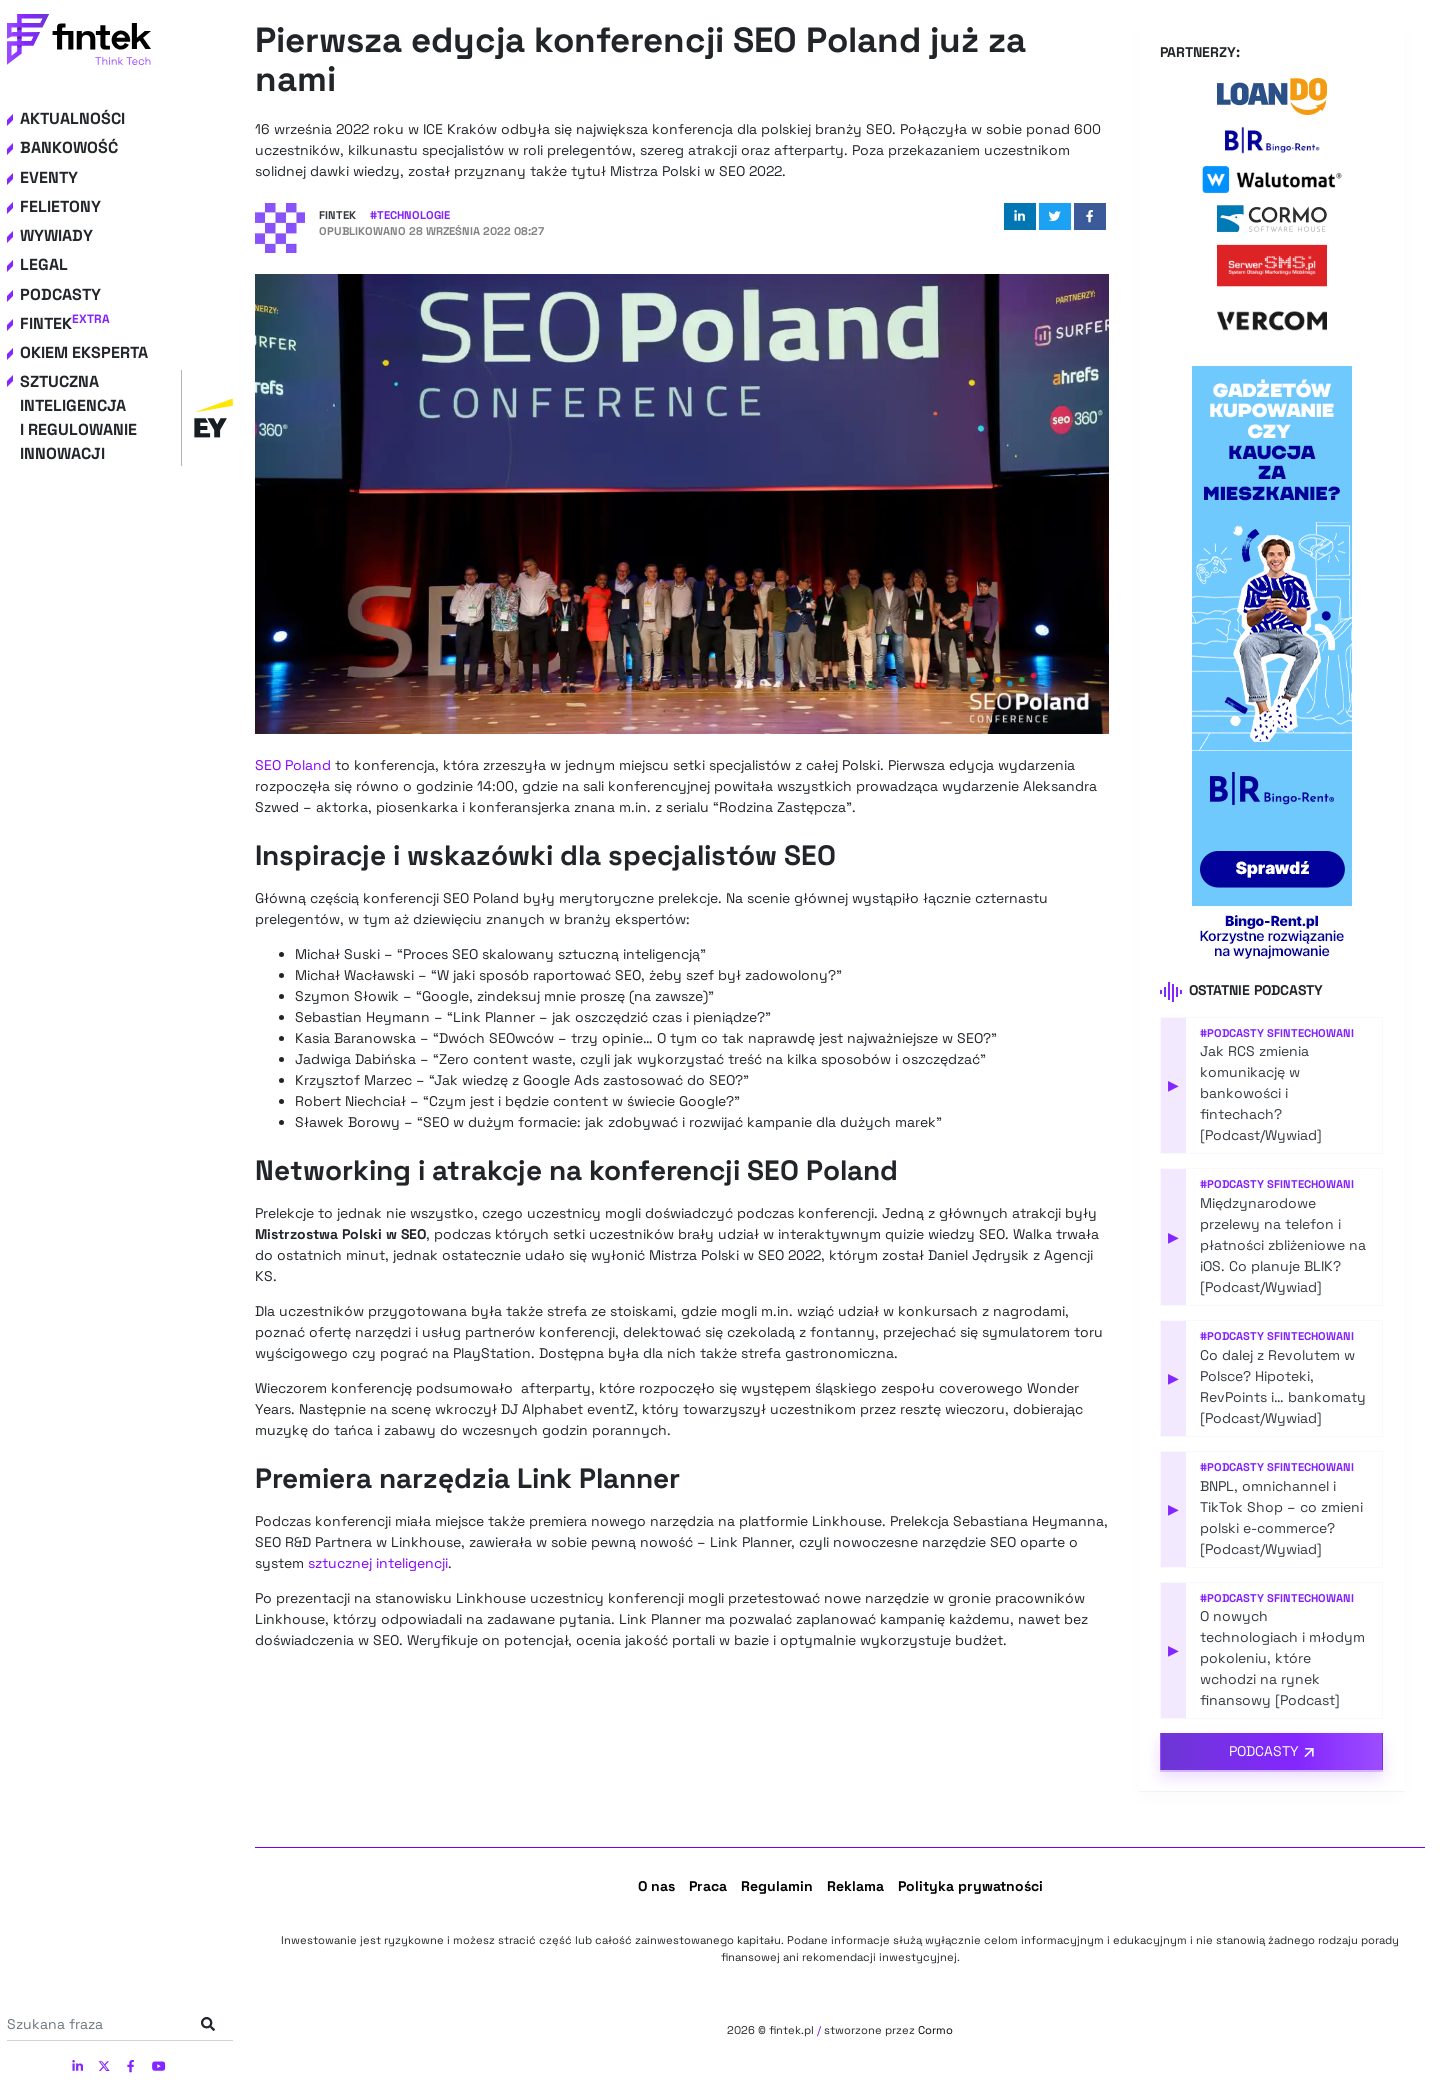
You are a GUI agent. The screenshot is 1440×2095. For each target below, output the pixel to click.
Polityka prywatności (970, 1886)
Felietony (60, 206)
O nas (656, 1886)
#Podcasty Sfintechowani (1277, 1033)
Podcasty (60, 294)
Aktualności (72, 118)
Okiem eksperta (84, 352)
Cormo (935, 2030)
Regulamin (777, 1886)
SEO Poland (293, 765)
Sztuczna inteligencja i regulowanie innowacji (126, 418)
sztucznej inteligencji (378, 1563)
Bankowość (69, 147)
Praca (708, 1886)
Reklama (855, 1886)
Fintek (65, 323)
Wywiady (56, 235)
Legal (44, 264)
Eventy (49, 177)
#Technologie (410, 215)
